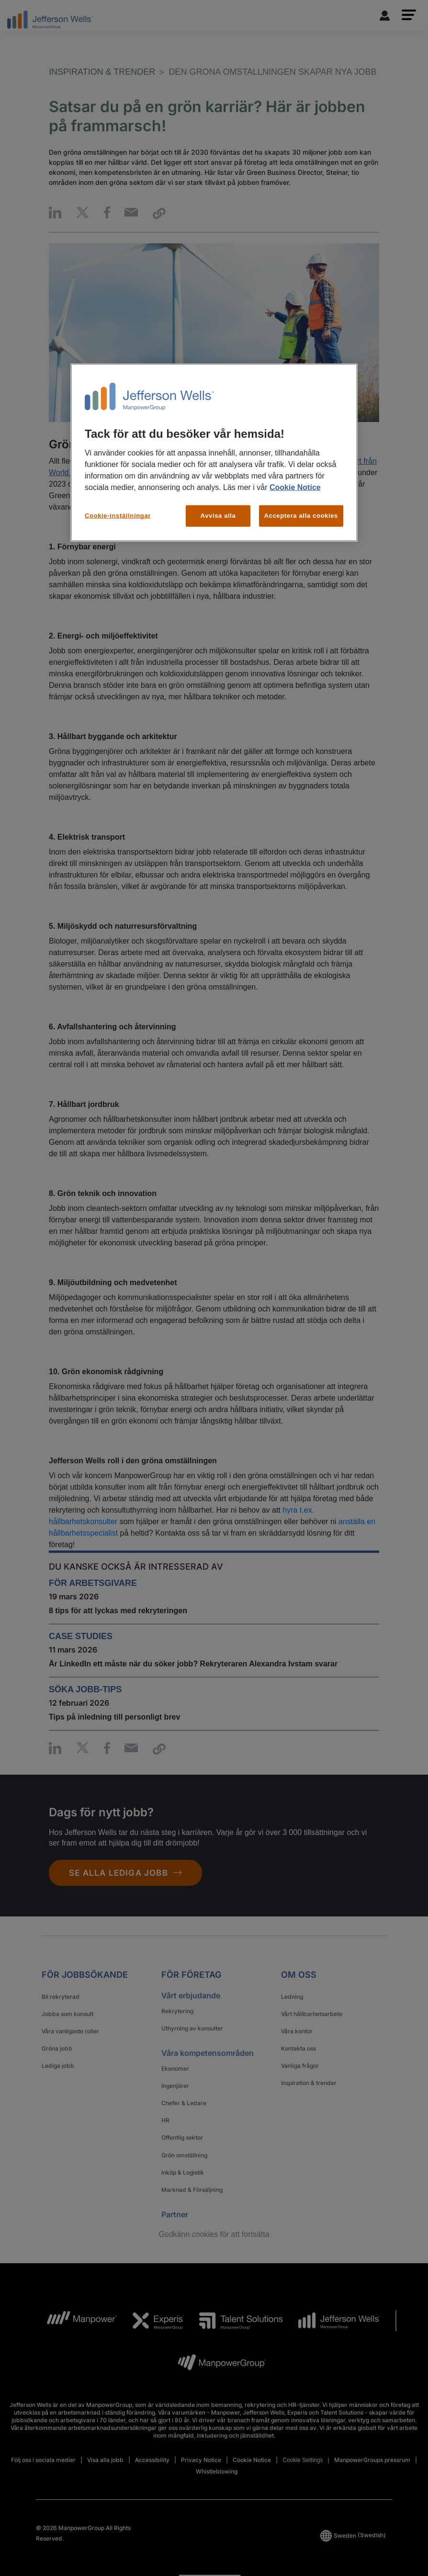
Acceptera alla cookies (301, 515)
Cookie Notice (295, 487)
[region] (214, 452)
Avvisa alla (218, 515)
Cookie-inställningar (118, 515)
